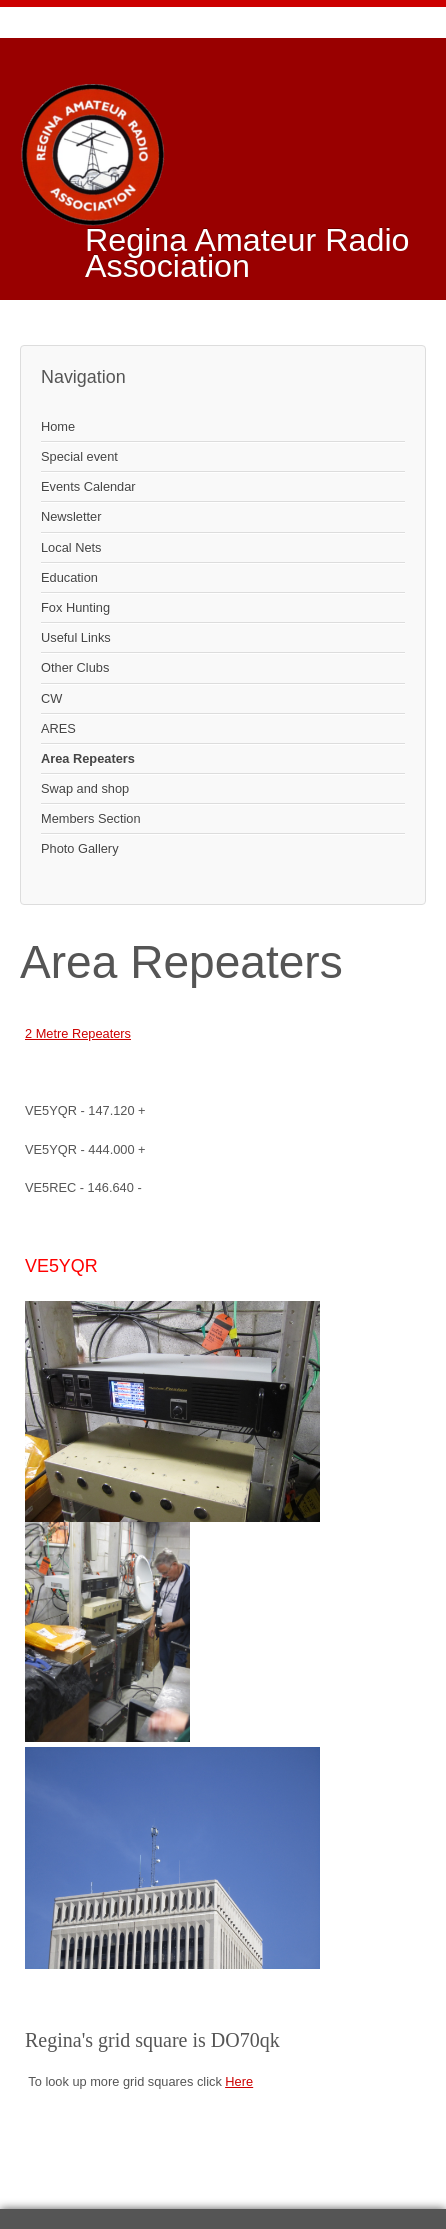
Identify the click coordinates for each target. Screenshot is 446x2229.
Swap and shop (85, 788)
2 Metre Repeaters (78, 1033)
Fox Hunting (75, 607)
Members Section (91, 818)
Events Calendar (88, 486)
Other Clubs (75, 667)
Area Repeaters (88, 758)
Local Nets (71, 547)
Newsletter (71, 516)
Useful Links (76, 637)
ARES (58, 728)
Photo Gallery (80, 848)
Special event (79, 456)
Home (58, 426)
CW (51, 698)
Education (69, 577)
